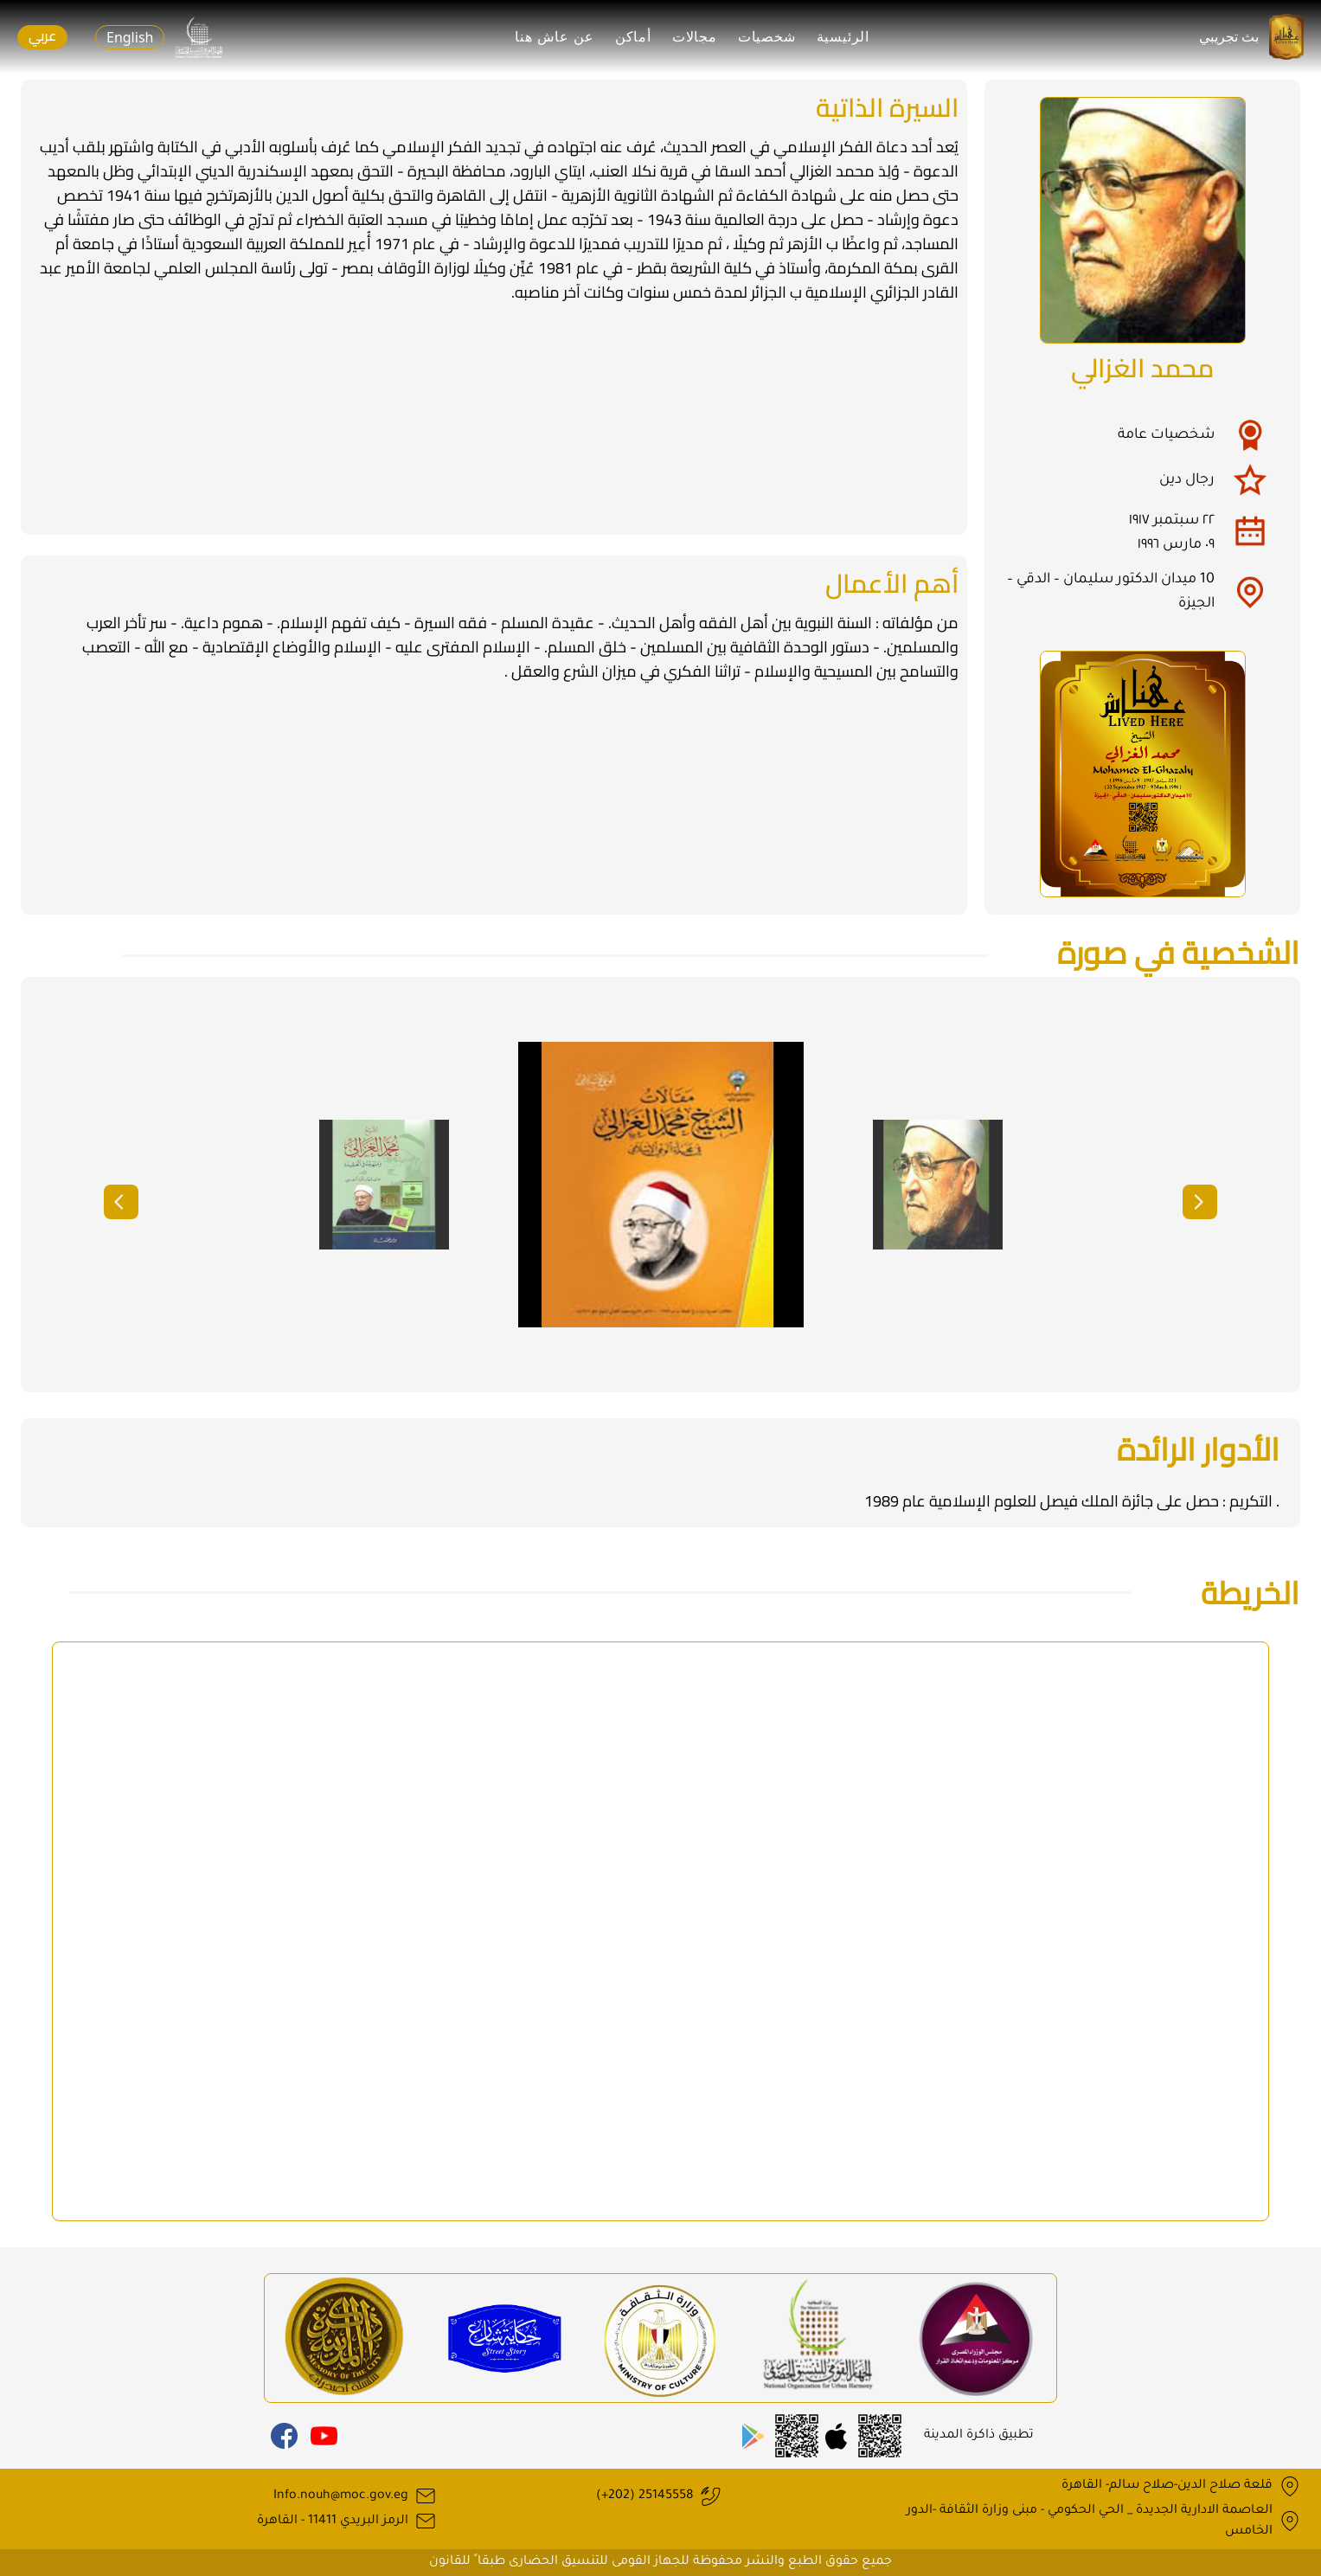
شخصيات (767, 36)
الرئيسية (843, 36)
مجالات (694, 36)
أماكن (633, 36)
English (129, 37)
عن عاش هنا (554, 36)
